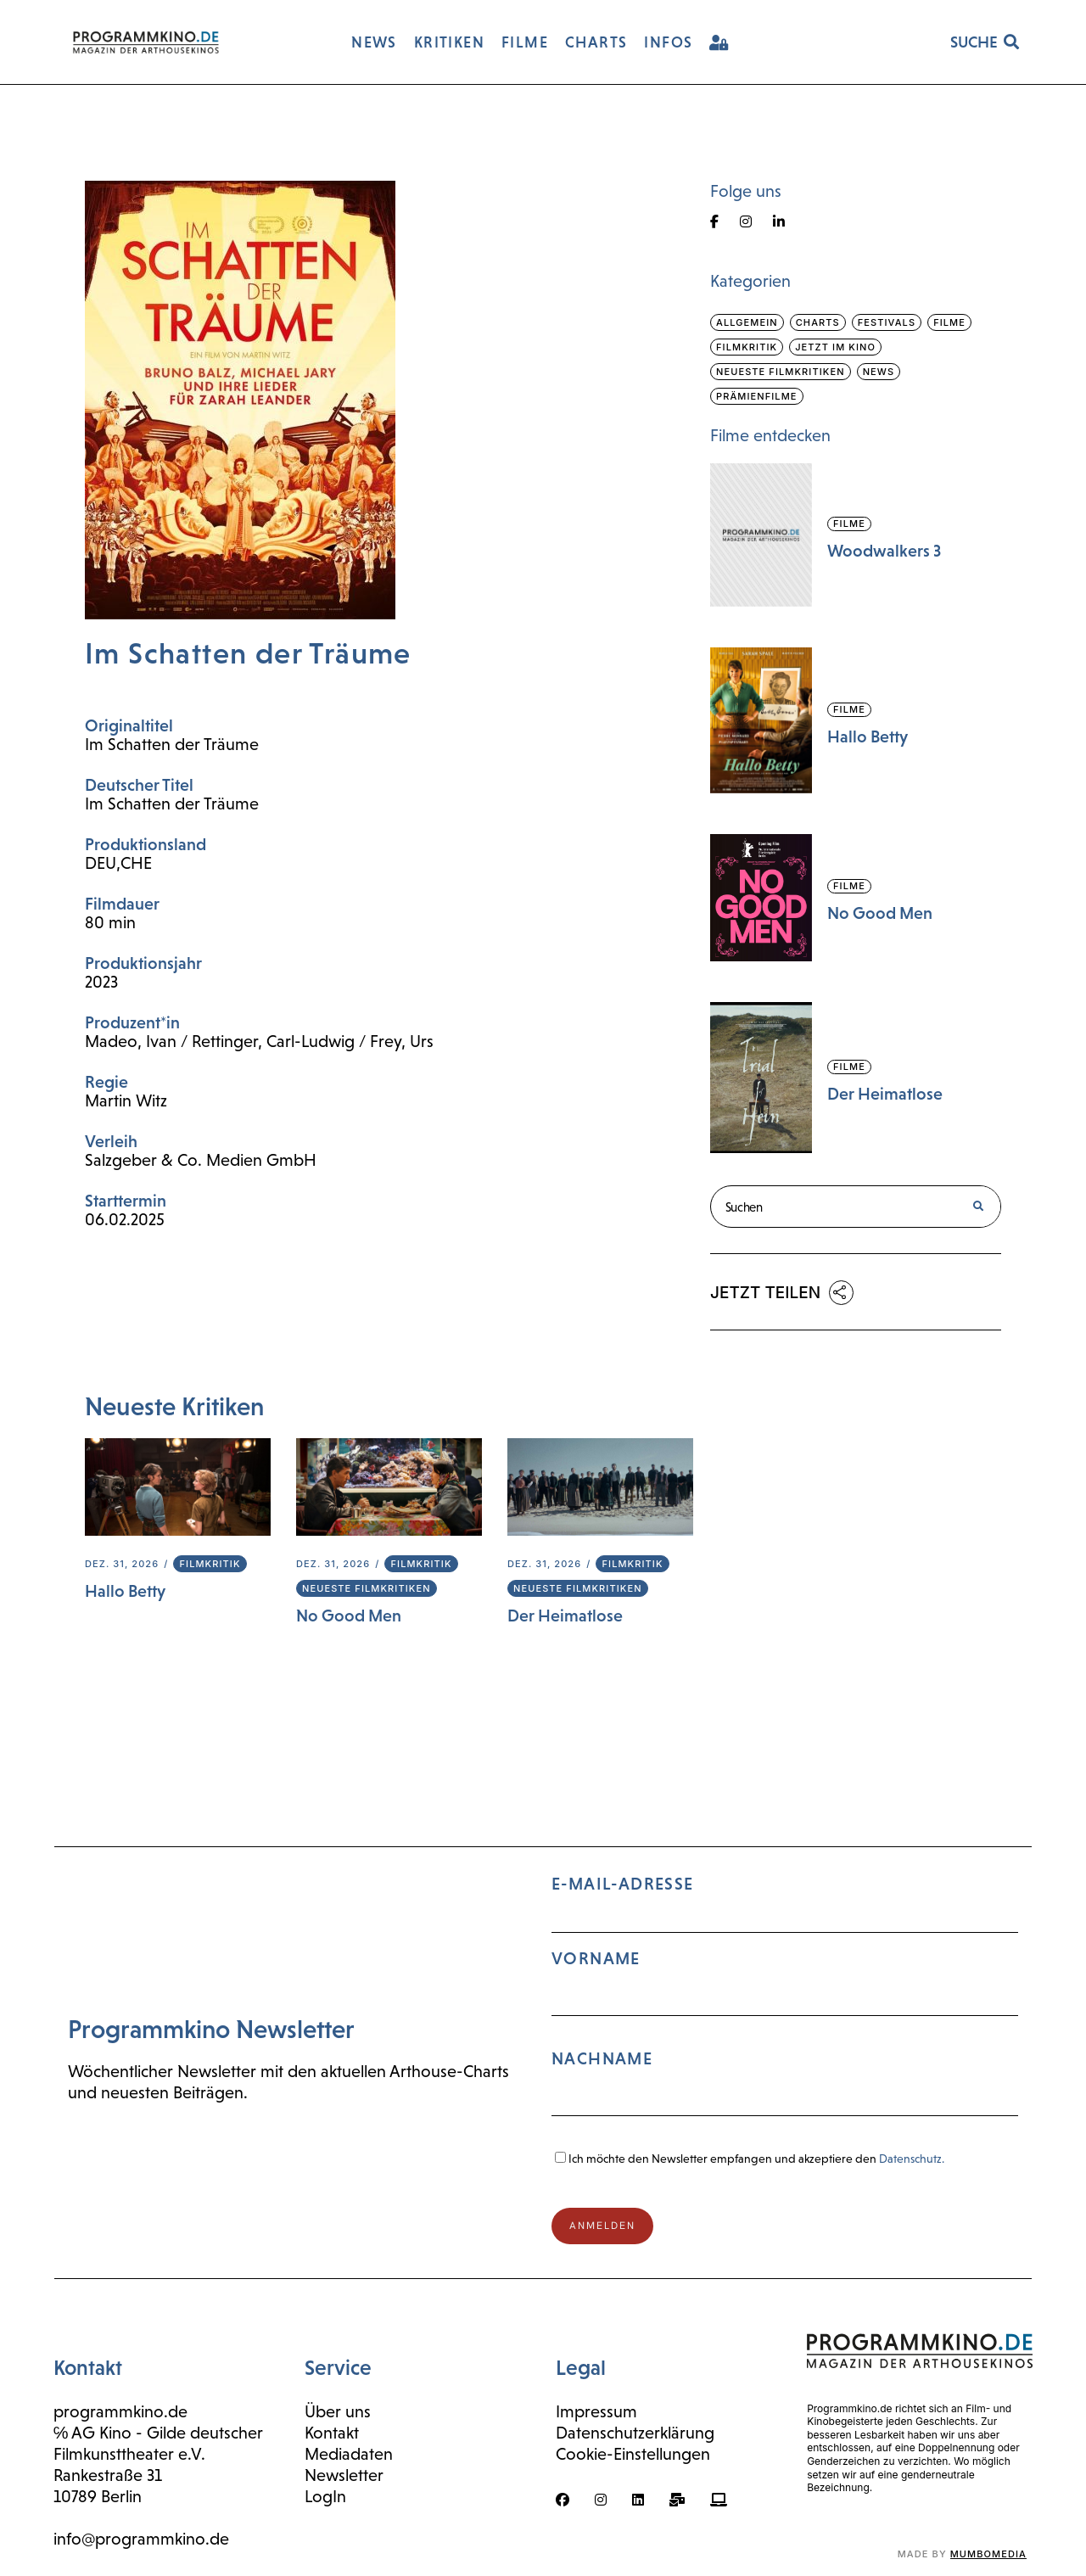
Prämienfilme (757, 396)
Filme (949, 322)
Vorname (596, 1958)
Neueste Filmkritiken (366, 1588)
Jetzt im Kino (835, 347)
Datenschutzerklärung (635, 2432)
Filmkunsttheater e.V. (129, 2453)
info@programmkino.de (141, 2538)
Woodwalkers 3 (884, 550)
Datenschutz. (911, 2158)
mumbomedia (988, 2554)
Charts (818, 322)
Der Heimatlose (565, 1615)
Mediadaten (349, 2453)
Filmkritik (209, 1564)
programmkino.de (120, 2411)
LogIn (325, 2496)
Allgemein (747, 322)
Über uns (338, 2411)
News (878, 372)
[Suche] (978, 1206)
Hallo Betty (125, 1591)
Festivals (886, 322)
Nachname (601, 2058)
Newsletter (344, 2475)
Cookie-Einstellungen (633, 2453)
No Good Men (348, 1615)
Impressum (596, 2411)
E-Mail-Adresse (784, 2002)
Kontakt (332, 2432)
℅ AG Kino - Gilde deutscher (158, 2432)
